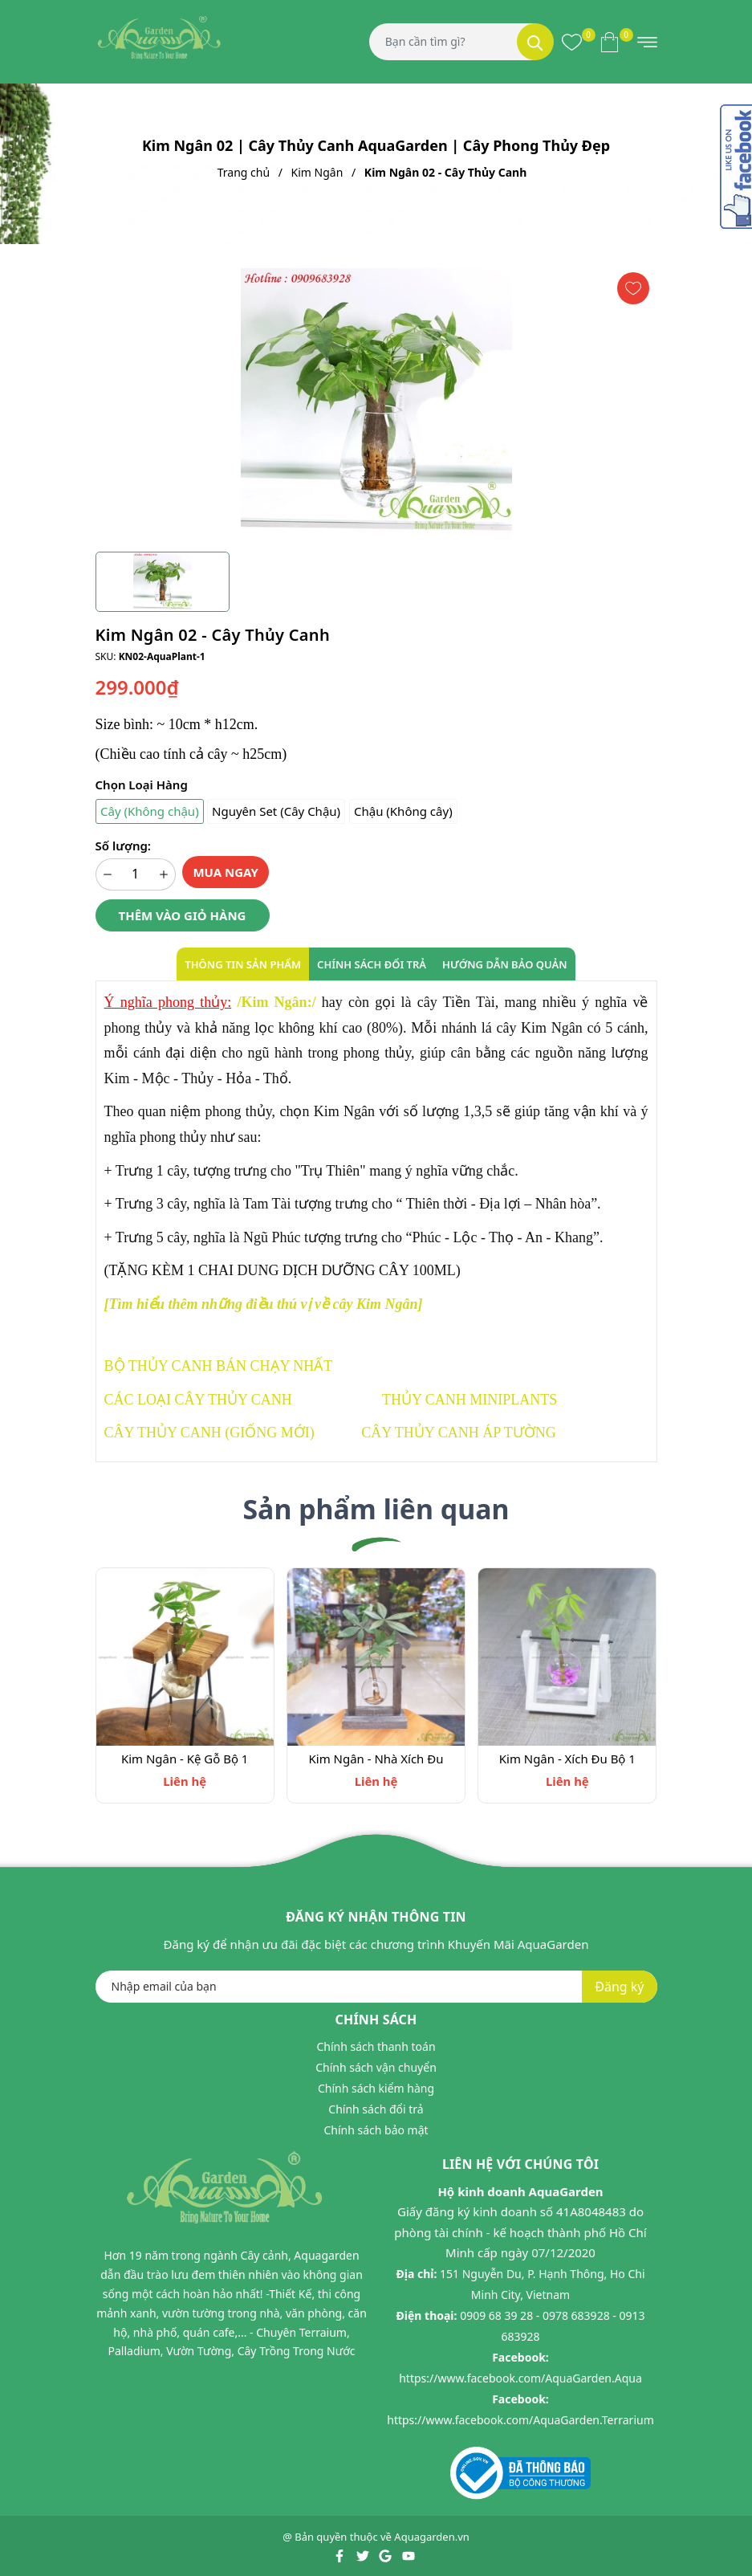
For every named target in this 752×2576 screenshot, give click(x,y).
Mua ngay (225, 872)
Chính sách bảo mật (375, 2130)
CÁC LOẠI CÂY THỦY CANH (198, 1400)
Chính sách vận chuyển (376, 2068)
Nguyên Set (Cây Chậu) (276, 811)
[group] (376, 404)
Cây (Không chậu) (149, 811)
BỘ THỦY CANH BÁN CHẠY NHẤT (218, 1366)
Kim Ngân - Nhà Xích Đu (375, 1759)
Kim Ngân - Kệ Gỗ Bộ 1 (185, 1759)
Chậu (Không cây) (403, 811)
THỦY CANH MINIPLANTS (469, 1400)
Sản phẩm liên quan (376, 1508)
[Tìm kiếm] (535, 41)
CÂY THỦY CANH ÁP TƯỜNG (458, 1433)
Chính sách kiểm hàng (376, 2089)
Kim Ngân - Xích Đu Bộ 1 (567, 1759)
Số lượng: (123, 846)
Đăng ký (619, 1987)
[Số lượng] (136, 874)
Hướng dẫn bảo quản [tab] (504, 964)
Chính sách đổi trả (375, 2109)
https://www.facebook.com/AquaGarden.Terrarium (520, 2419)
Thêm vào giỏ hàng (182, 915)
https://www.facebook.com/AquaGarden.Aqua (520, 2378)
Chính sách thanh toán (375, 2047)
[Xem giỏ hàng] (610, 41)
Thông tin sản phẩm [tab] (243, 964)
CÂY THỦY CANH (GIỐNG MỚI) (209, 1433)
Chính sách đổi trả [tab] (371, 964)
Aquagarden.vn (431, 2537)
